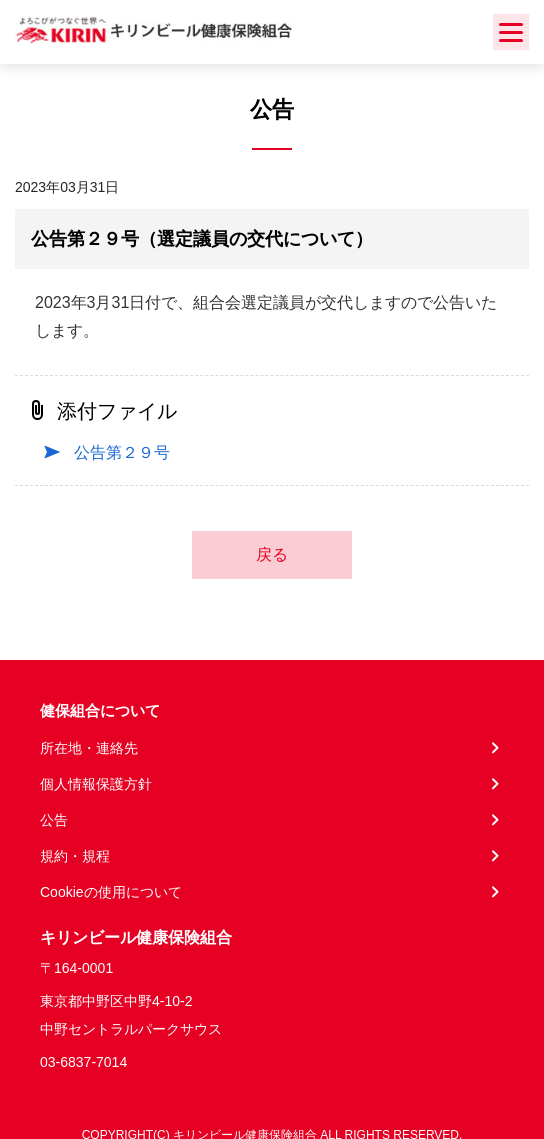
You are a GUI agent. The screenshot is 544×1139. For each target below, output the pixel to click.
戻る (272, 554)
